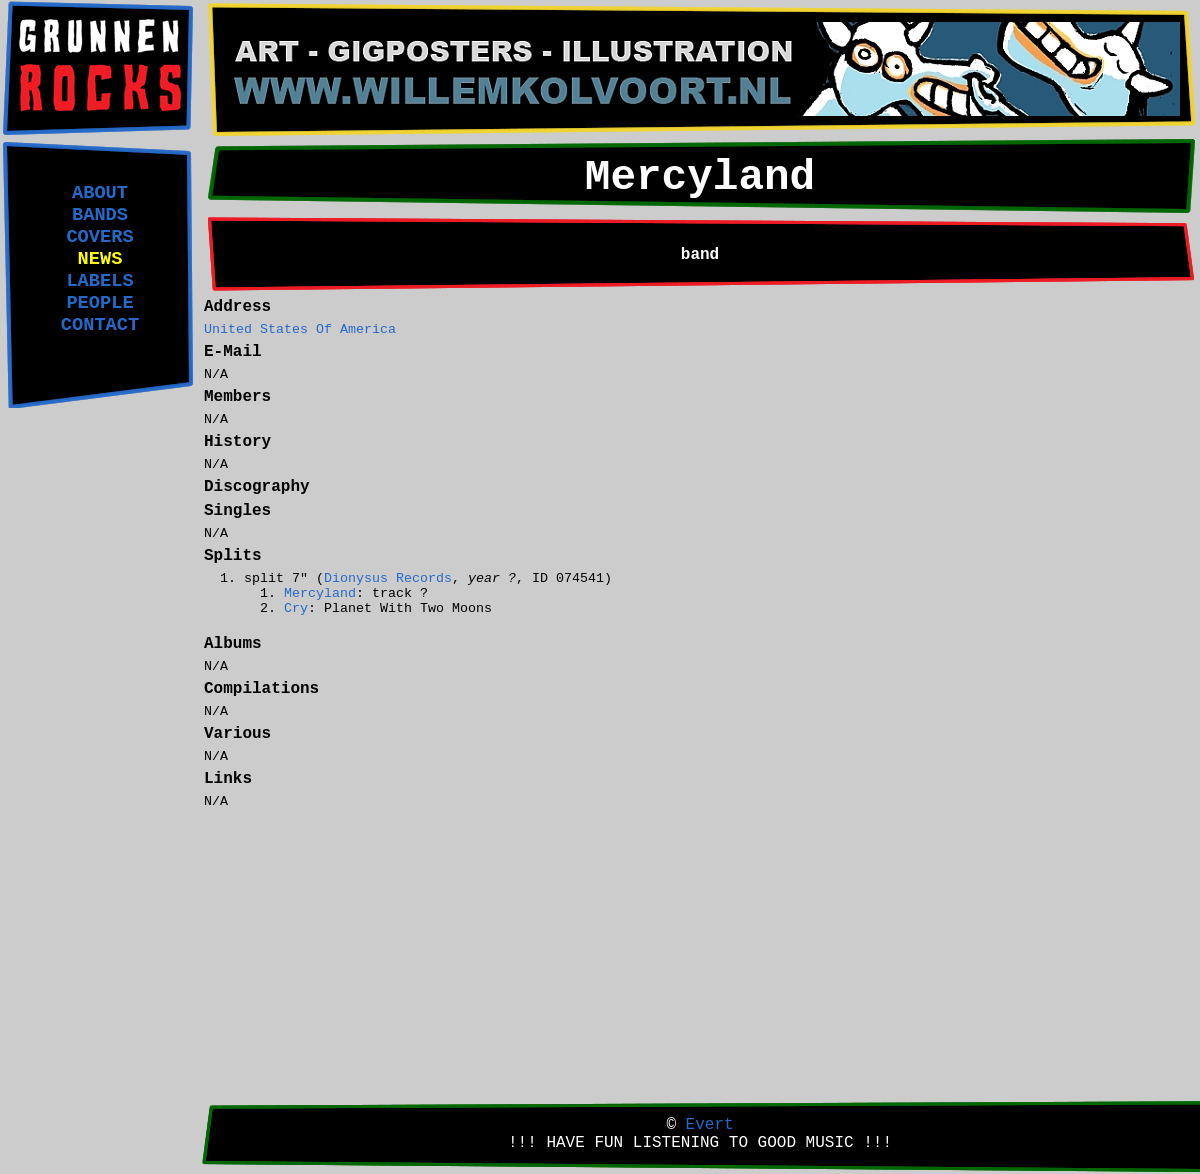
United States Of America (300, 329)
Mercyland (320, 593)
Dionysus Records (388, 578)
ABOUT (100, 193)
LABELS (99, 281)
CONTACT (100, 325)
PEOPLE (99, 303)
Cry (296, 608)
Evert (710, 1125)
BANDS (100, 215)
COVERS (99, 237)
